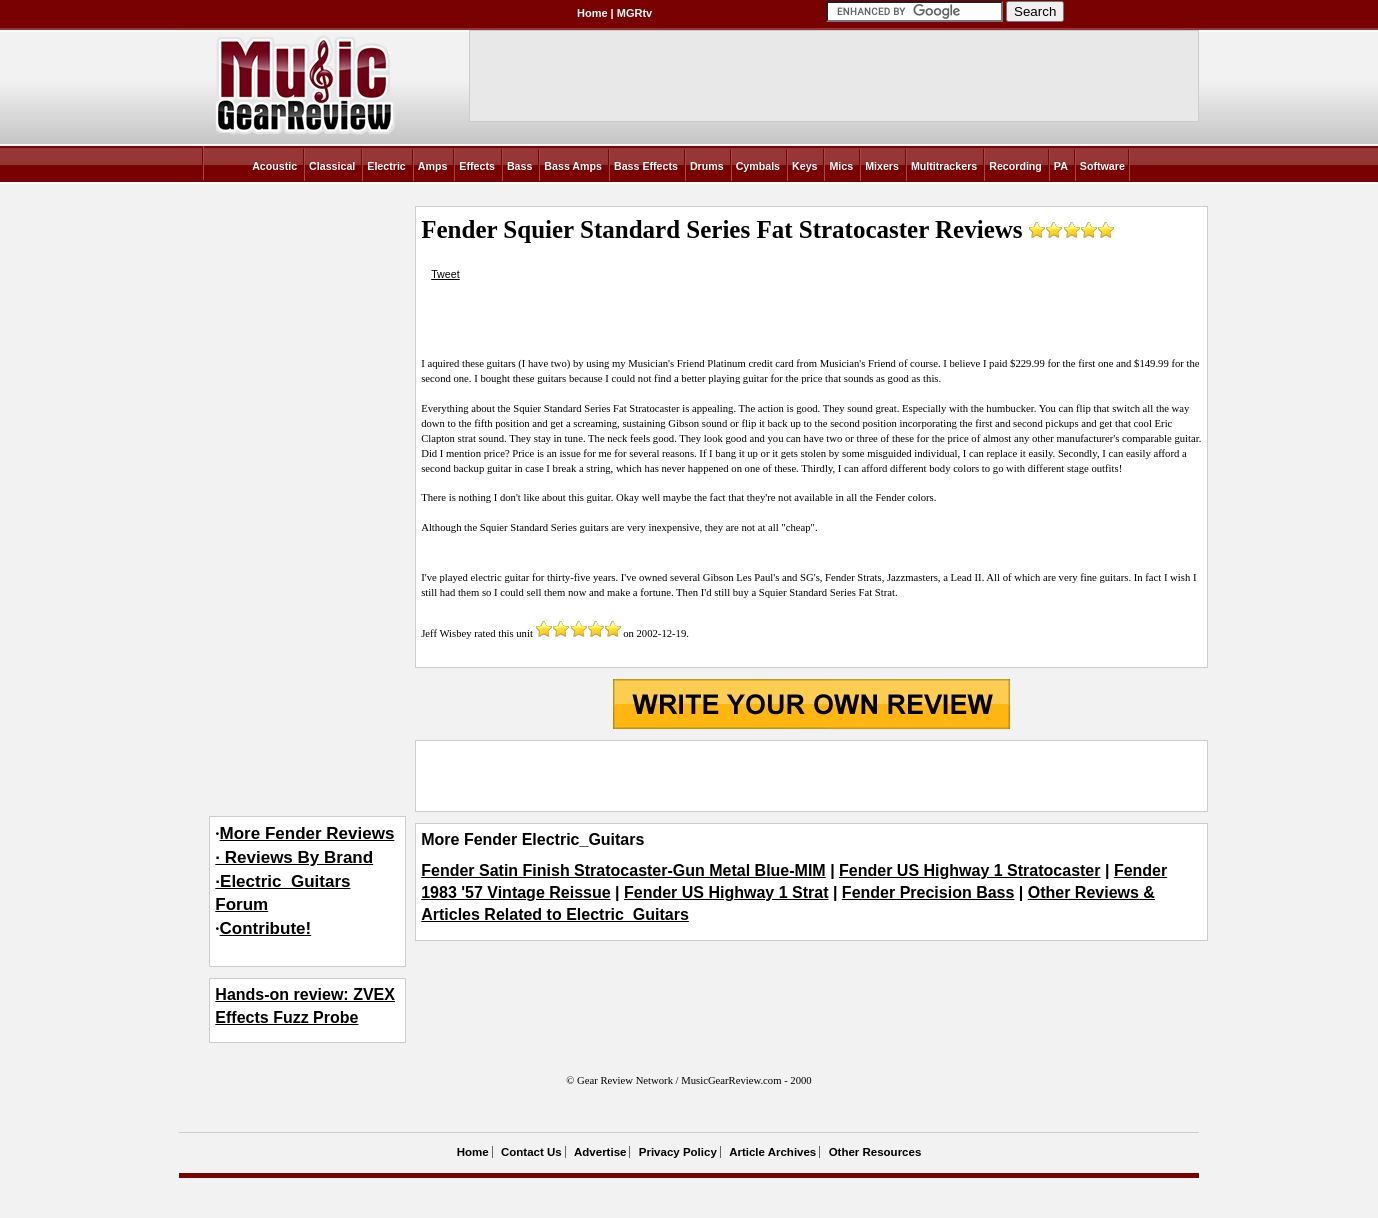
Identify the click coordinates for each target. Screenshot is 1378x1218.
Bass (519, 166)
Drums (707, 166)
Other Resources (875, 1152)
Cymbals (758, 166)
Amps (433, 166)
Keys (804, 166)
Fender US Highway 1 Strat (726, 892)
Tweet (445, 274)
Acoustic (274, 166)
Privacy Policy (678, 1152)
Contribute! (266, 928)
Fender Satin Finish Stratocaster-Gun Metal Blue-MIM (623, 870)
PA (1061, 166)
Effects (477, 166)
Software (1102, 166)
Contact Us (531, 1152)
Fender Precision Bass (928, 892)
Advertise (600, 1152)
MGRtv (634, 13)
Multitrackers (944, 166)
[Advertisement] (811, 776)
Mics (841, 166)
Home (592, 13)
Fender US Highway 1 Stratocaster (969, 870)
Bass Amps (573, 166)
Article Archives (772, 1152)
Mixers (882, 166)
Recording (1015, 166)
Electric (386, 166)
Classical (332, 166)
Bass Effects (646, 166)
